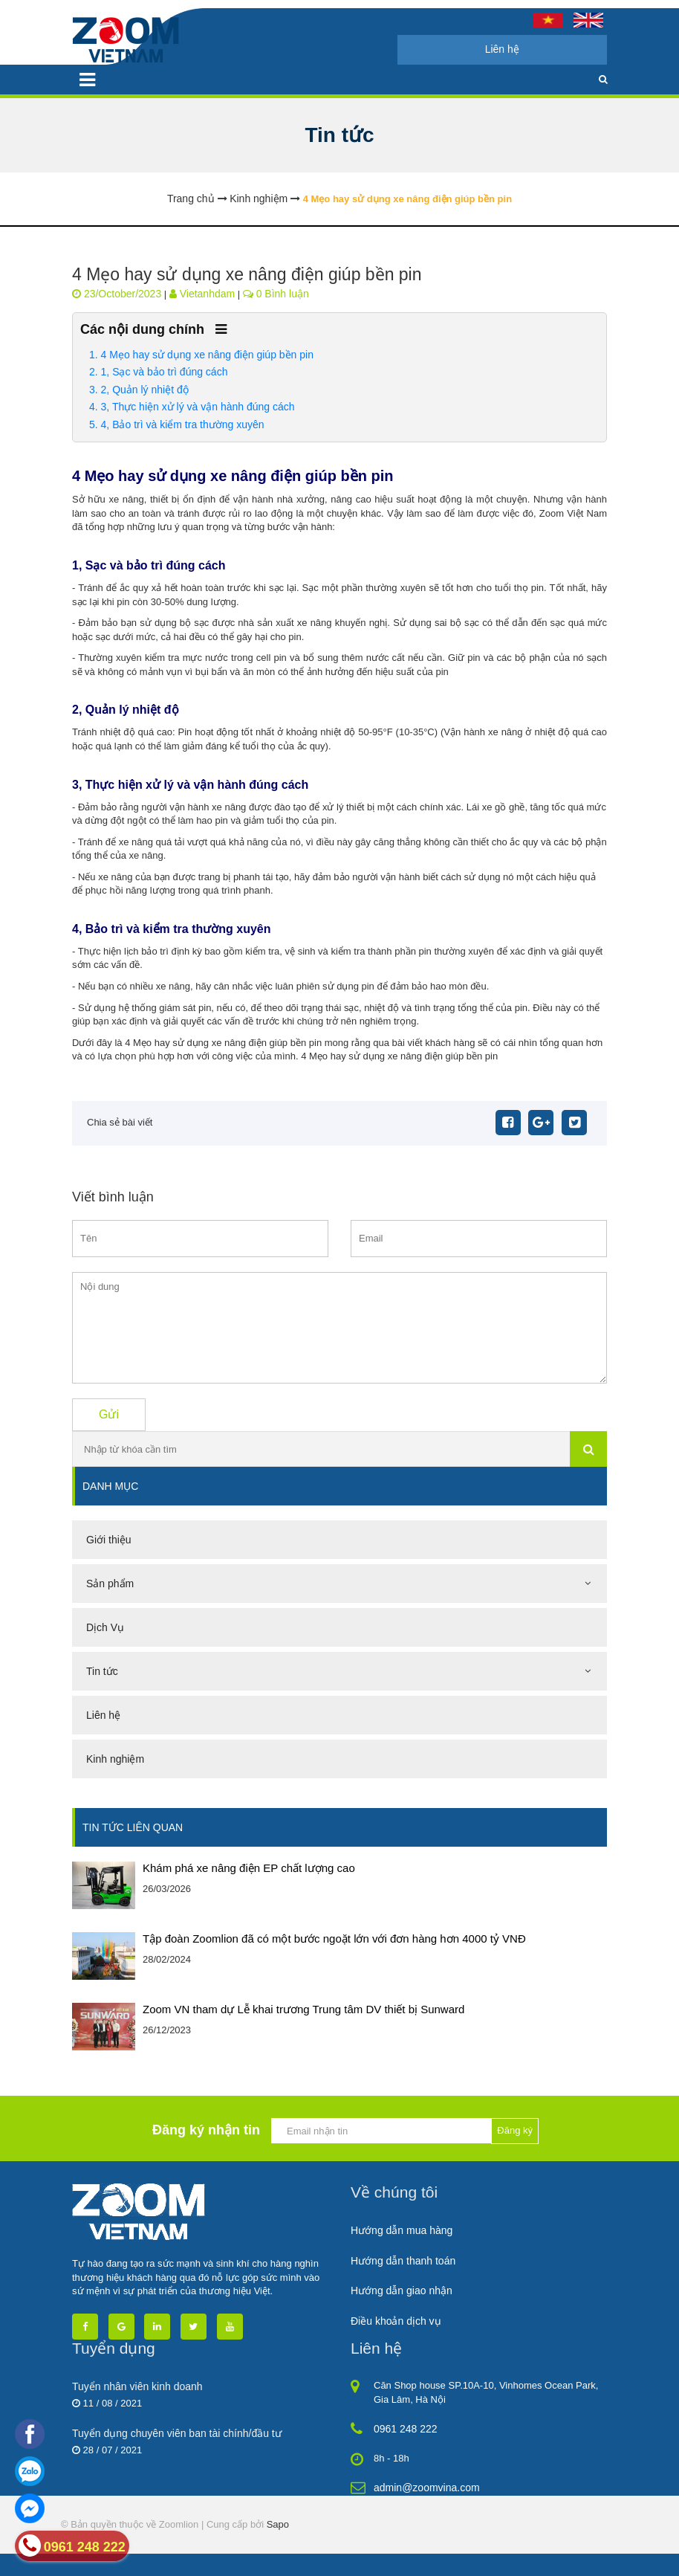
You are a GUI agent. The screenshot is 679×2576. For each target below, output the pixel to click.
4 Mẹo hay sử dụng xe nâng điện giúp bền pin (207, 355)
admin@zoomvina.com (427, 2487)
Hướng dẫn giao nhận (401, 2290)
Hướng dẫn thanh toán (403, 2261)
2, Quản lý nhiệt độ (145, 390)
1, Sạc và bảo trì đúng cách (164, 372)
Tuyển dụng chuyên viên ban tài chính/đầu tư (177, 2433)
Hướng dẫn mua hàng (401, 2230)
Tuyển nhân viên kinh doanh (137, 2386)
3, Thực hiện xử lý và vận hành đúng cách (198, 407)
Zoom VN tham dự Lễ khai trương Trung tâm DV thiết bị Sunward (303, 2009)
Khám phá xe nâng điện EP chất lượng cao (249, 1868)
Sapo (278, 2524)
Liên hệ (502, 49)
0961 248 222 (406, 2429)
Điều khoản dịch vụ (396, 2321)
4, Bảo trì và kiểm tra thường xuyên (182, 424)
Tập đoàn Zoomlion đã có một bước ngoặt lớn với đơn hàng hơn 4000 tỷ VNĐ (334, 1938)
